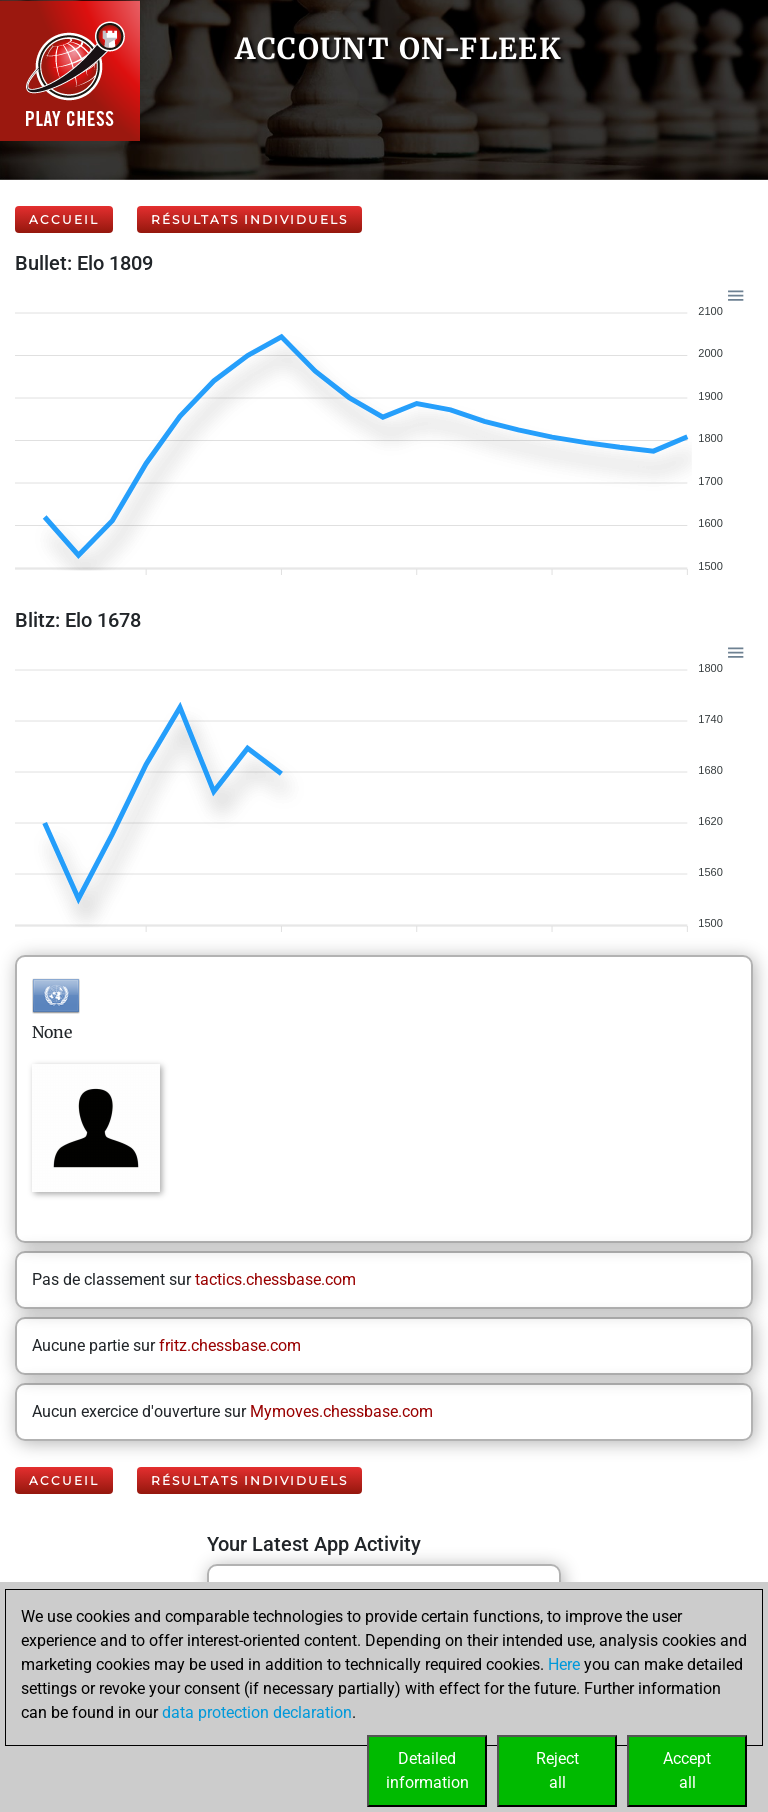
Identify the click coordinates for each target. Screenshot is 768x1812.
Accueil (64, 219)
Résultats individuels (249, 219)
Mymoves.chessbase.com (341, 1411)
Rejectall (557, 1770)
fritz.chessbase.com (230, 1345)
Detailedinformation (427, 1770)
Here (564, 1664)
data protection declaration (257, 1712)
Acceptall (687, 1770)
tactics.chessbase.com (275, 1279)
